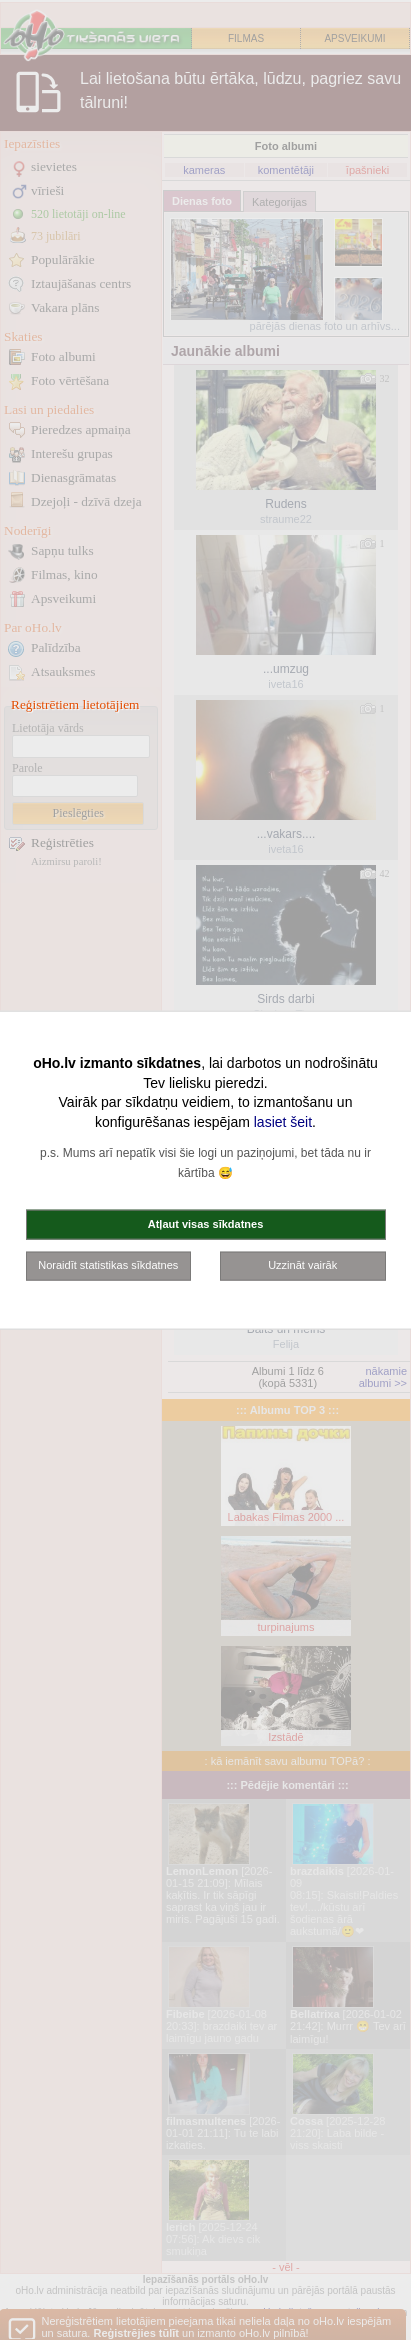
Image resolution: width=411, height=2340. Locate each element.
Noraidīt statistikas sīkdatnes (108, 1265)
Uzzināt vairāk (302, 1265)
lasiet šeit (283, 1121)
